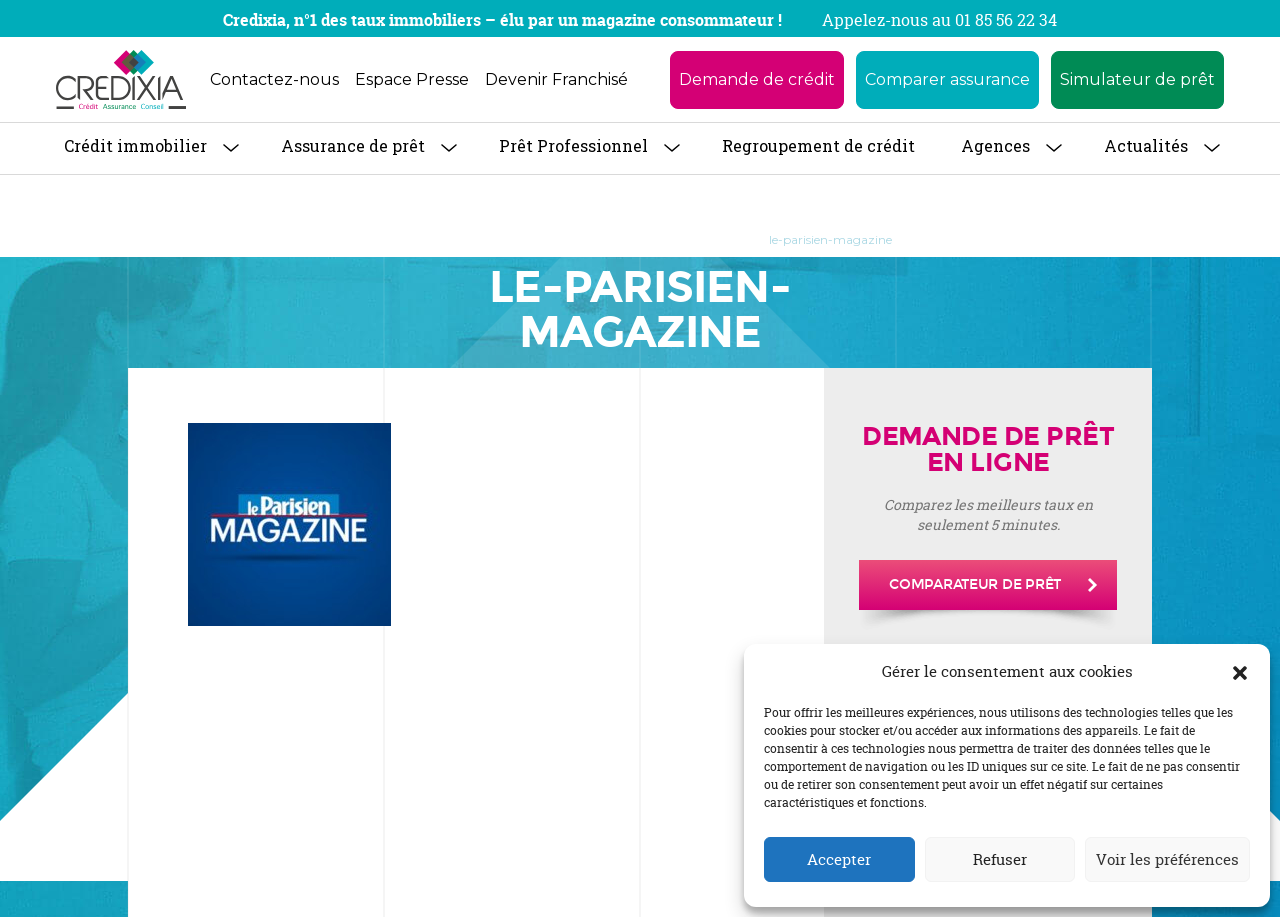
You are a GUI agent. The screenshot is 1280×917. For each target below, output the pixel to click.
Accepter (839, 859)
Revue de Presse (509, 239)
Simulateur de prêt (1137, 79)
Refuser (1000, 859)
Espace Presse (412, 79)
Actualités (1146, 145)
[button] (1240, 672)
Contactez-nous (274, 79)
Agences (995, 145)
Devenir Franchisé (556, 79)
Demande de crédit (757, 79)
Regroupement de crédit (818, 145)
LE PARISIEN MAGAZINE (662, 239)
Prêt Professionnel (573, 145)
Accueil (408, 239)
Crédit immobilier (135, 145)
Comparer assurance (947, 79)
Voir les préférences (1167, 859)
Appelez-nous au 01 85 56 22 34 (939, 20)
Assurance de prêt (353, 145)
